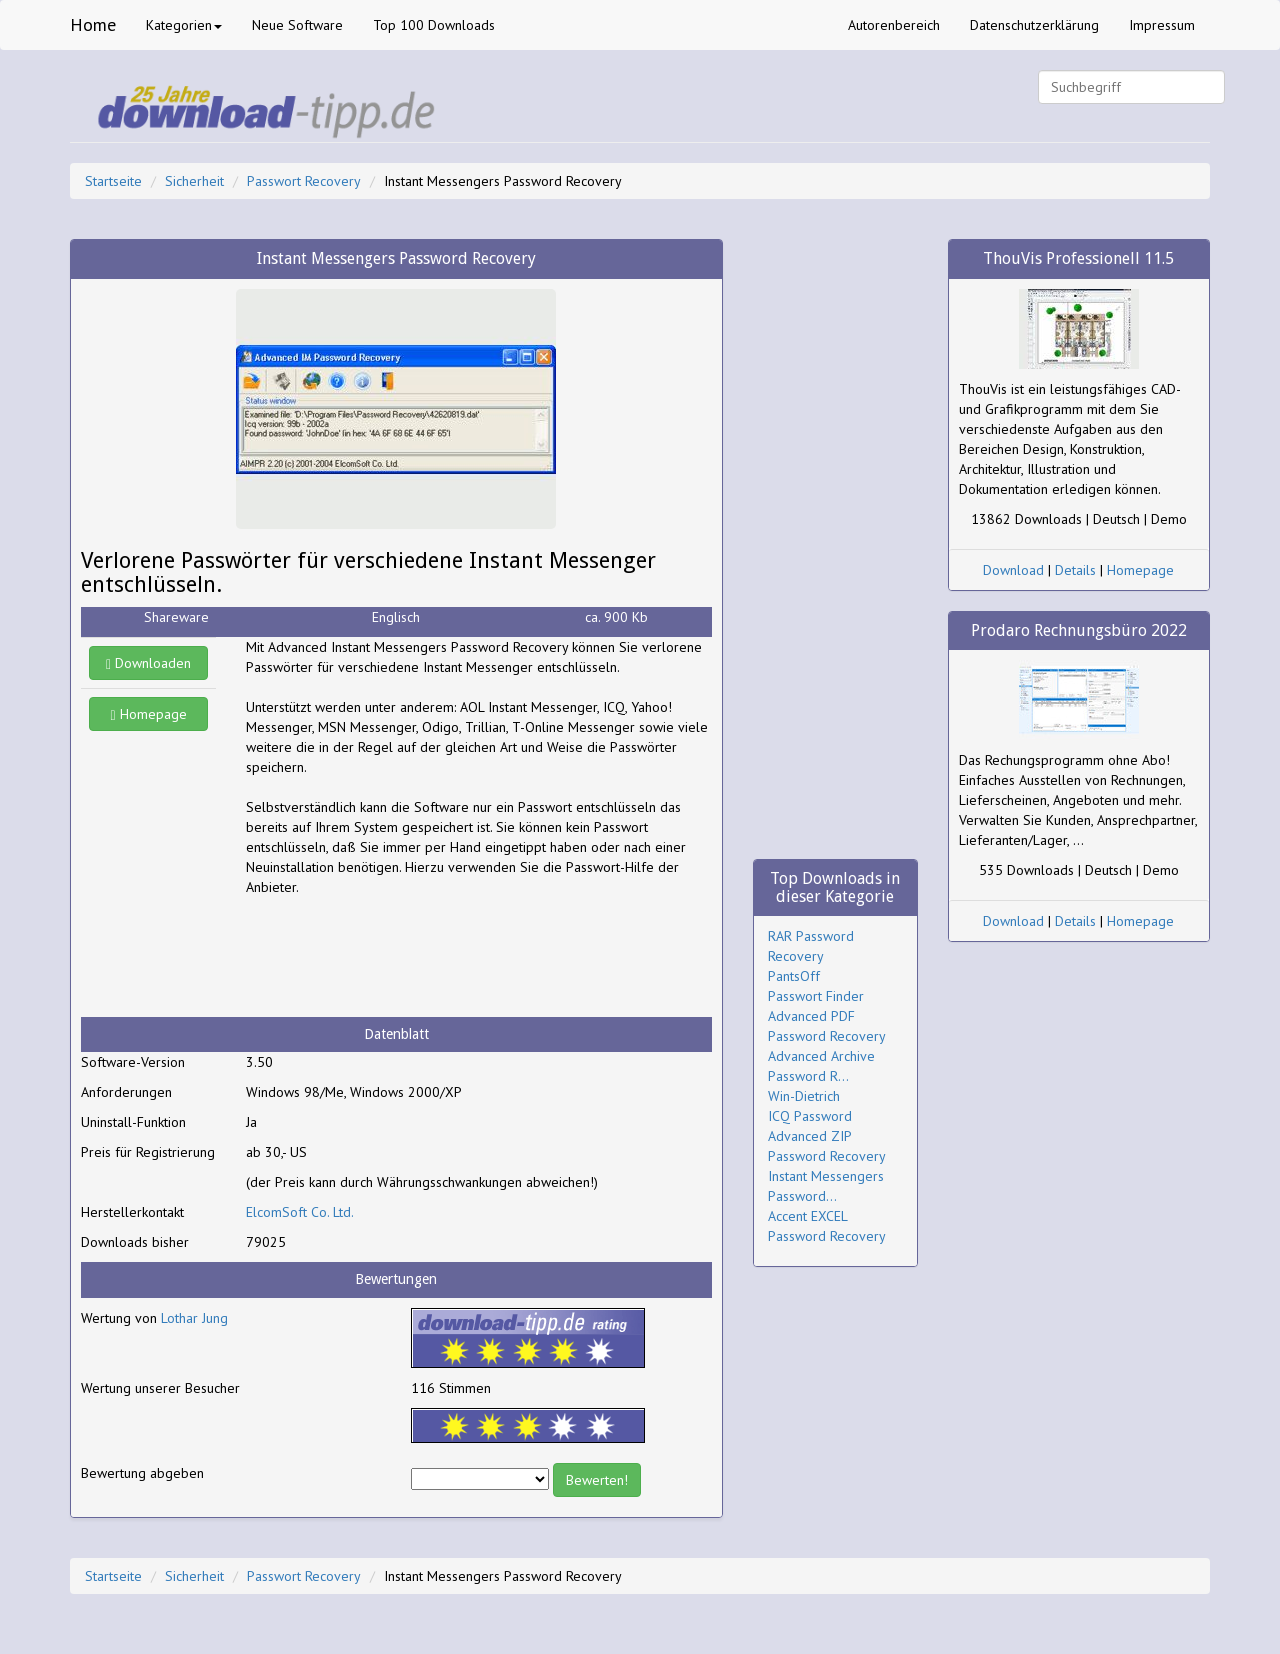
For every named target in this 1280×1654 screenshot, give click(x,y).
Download (1013, 570)
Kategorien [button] (184, 25)
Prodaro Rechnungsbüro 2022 (1079, 630)
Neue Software (297, 25)
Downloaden (148, 663)
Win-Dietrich (804, 1096)
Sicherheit (194, 181)
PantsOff (794, 976)
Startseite (113, 181)
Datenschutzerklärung (1034, 25)
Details (1075, 570)
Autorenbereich (894, 25)
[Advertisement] (406, 957)
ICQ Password (810, 1116)
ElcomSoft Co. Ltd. (300, 1212)
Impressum (1162, 25)
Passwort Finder (816, 996)
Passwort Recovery (304, 181)
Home (93, 24)
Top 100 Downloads (434, 25)
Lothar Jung (194, 1318)
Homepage (149, 714)
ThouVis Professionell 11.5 (1078, 258)
